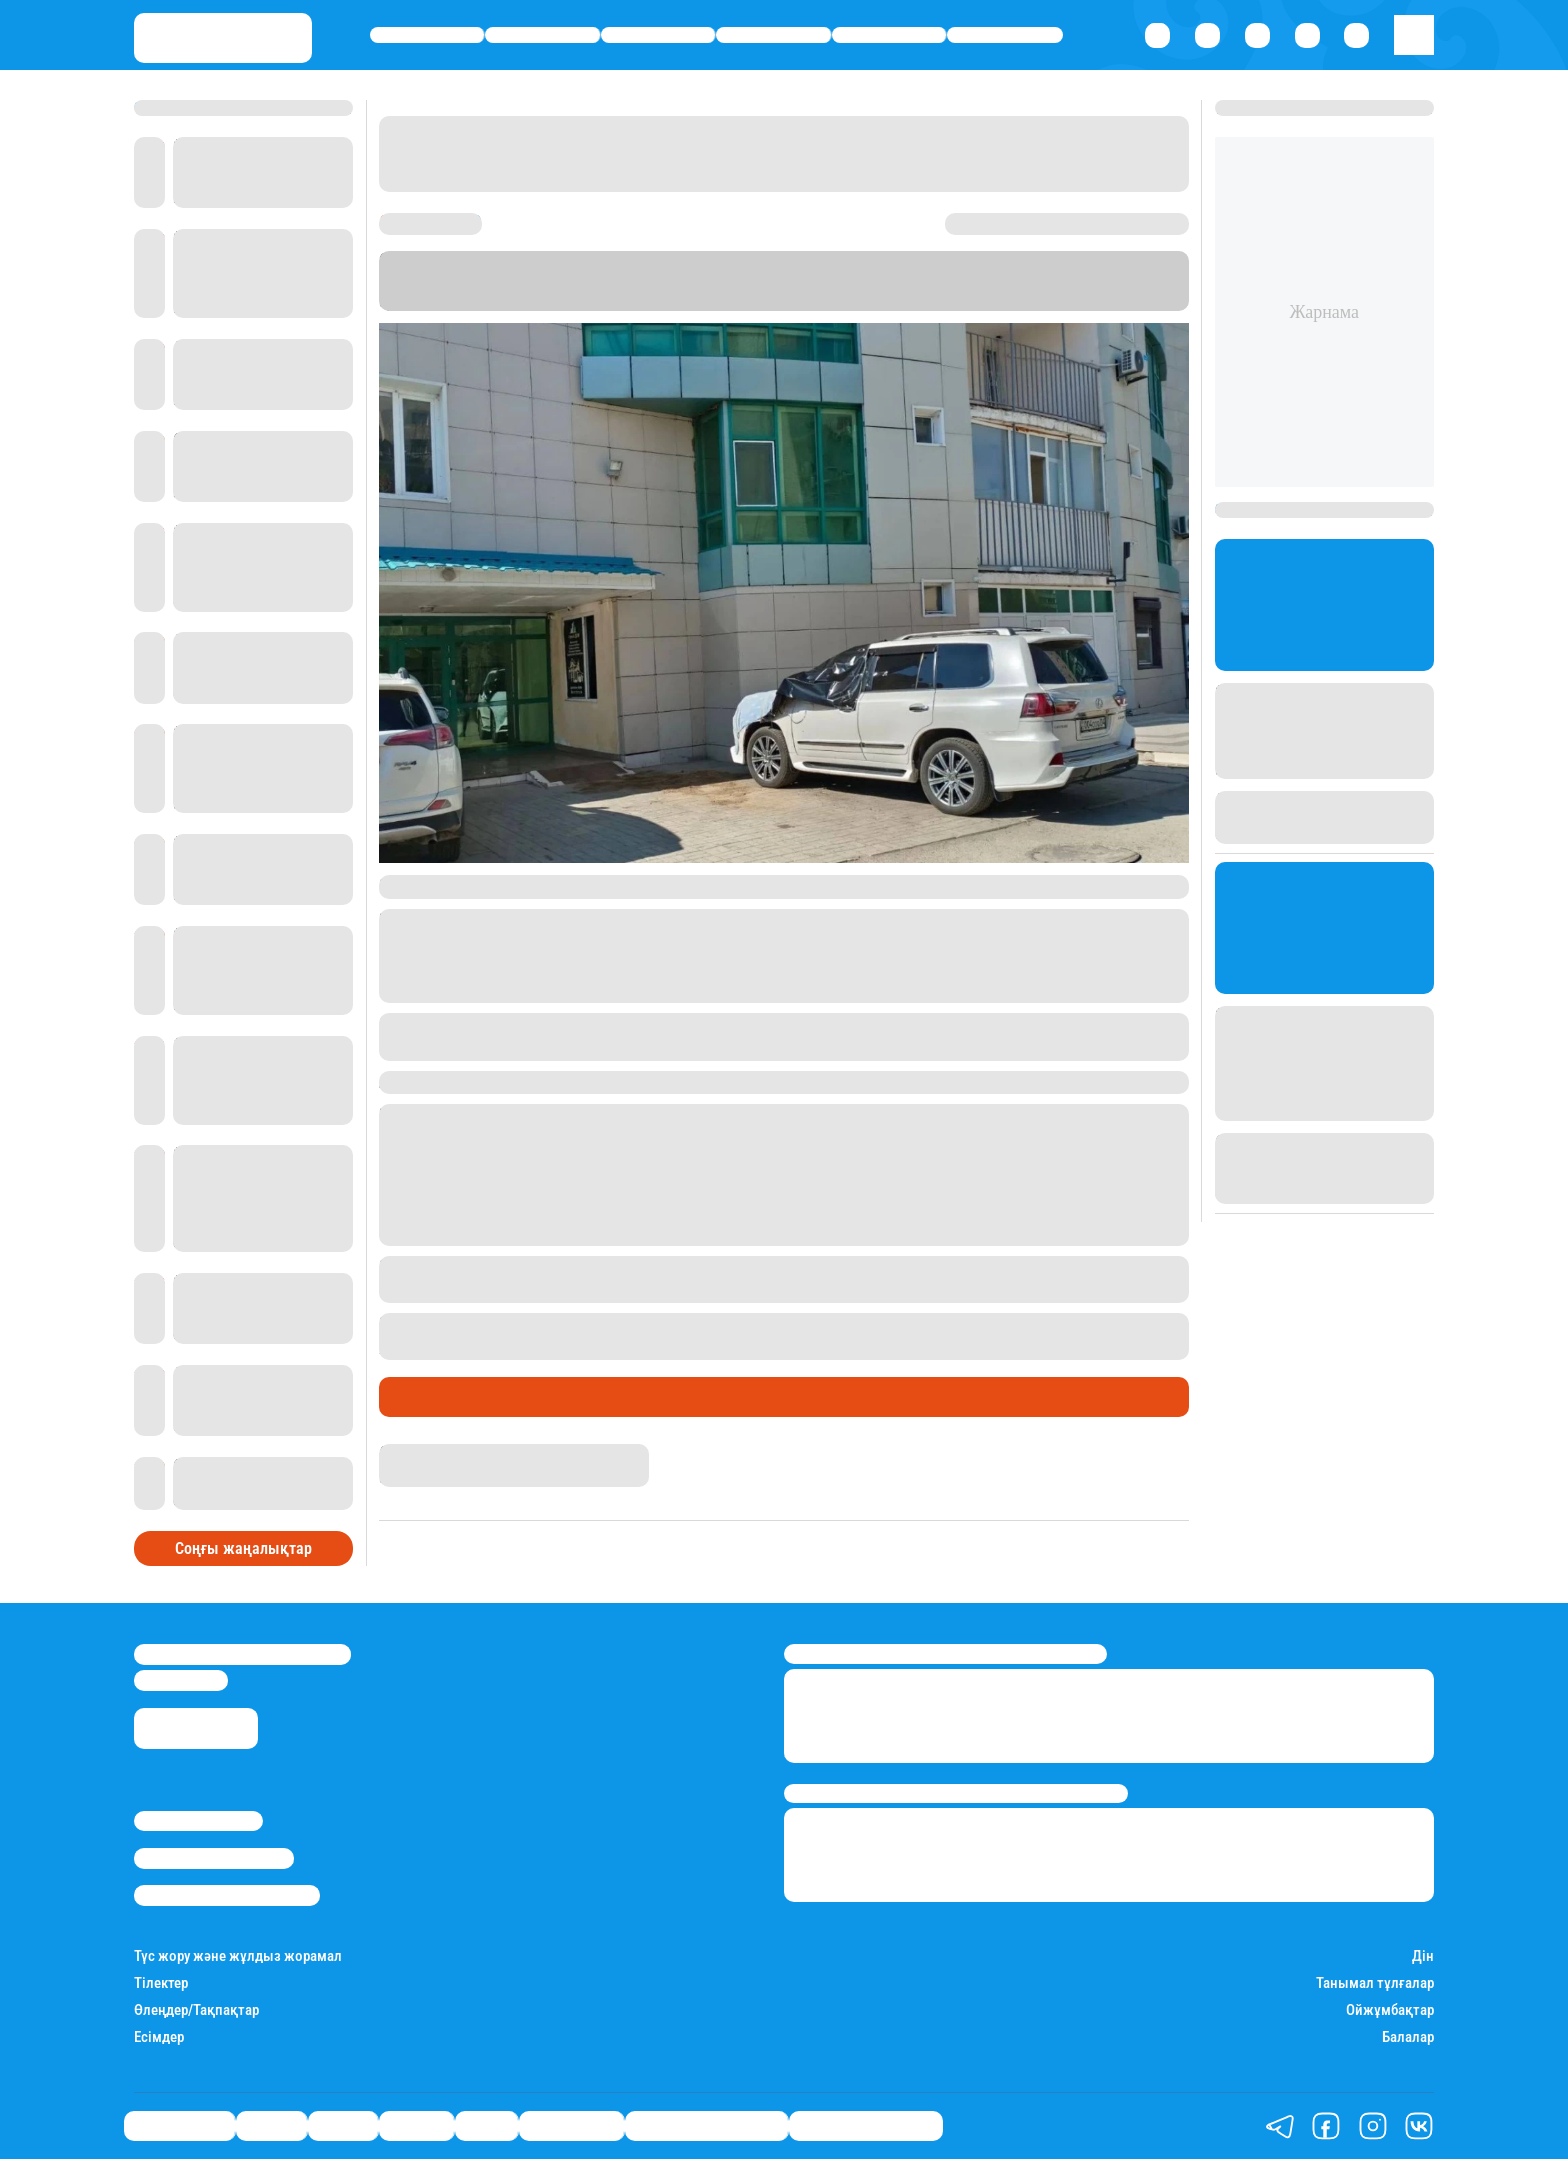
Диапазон (859, 300)
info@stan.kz (181, 1680)
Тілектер (161, 1983)
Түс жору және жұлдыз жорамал (238, 1956)
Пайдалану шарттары (227, 1895)
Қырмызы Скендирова (458, 1453)
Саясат (658, 35)
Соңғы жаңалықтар (243, 1548)
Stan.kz (628, 300)
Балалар (1408, 2037)
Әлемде (774, 35)
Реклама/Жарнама (214, 1858)
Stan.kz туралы (198, 1821)
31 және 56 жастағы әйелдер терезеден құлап (818, 1324)
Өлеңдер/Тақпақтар (196, 2010)
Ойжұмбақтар (1390, 2010)
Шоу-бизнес (1005, 35)
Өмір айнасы (427, 35)
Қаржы (542, 35)
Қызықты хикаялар (706, 2126)
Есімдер (159, 2037)
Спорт (889, 35)
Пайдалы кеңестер (866, 2126)
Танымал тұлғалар (1375, 1983)
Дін (1423, 1956)
